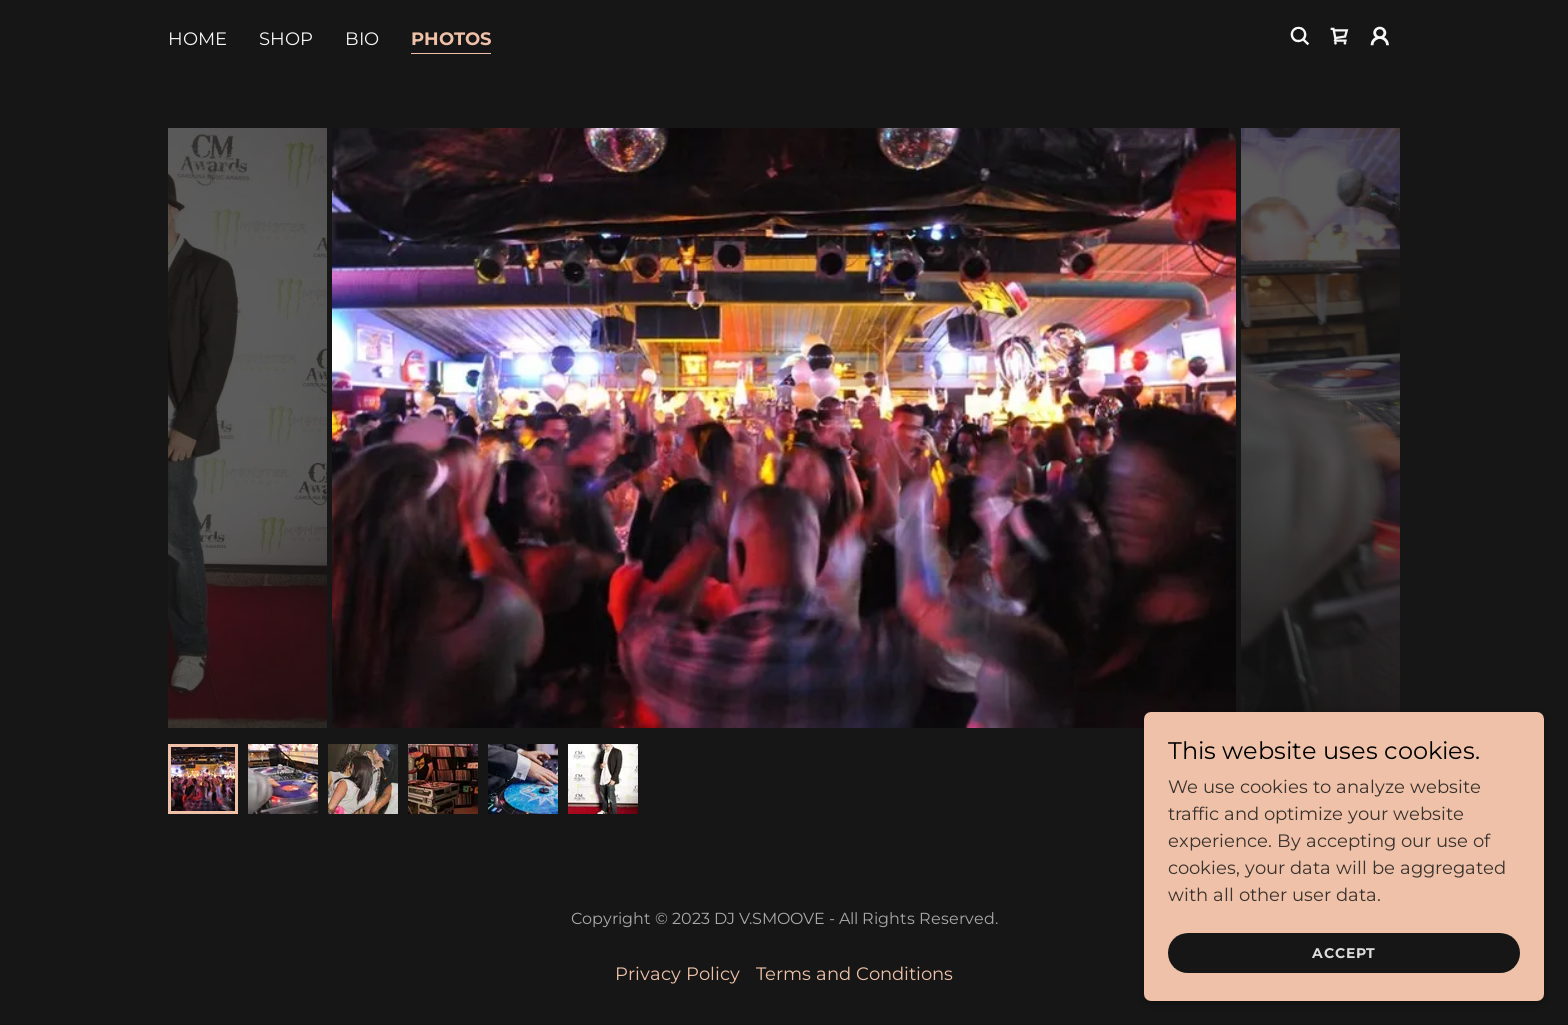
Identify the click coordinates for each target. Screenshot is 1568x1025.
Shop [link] (286, 39)
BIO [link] (362, 39)
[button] (1380, 36)
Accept (1344, 953)
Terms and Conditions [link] (854, 974)
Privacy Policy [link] (677, 974)
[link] (1340, 36)
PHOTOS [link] (451, 39)
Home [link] (197, 39)
